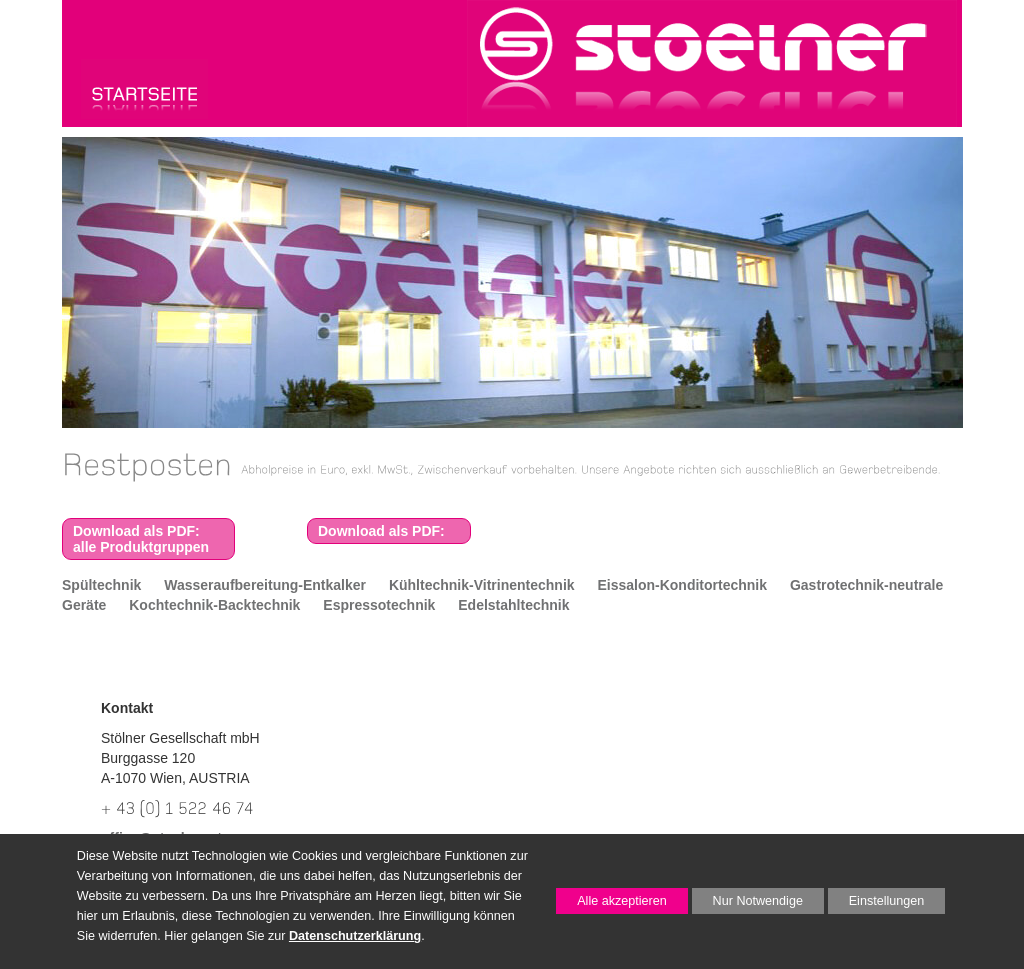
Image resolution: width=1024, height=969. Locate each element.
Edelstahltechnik (513, 605)
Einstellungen (876, 904)
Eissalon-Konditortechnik (682, 585)
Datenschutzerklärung (355, 936)
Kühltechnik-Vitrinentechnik (482, 585)
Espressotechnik (379, 605)
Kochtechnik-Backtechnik (214, 605)
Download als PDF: (381, 531)
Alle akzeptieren (611, 901)
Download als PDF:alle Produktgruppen (141, 539)
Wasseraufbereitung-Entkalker (265, 585)
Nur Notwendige (747, 904)
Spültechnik (101, 585)
